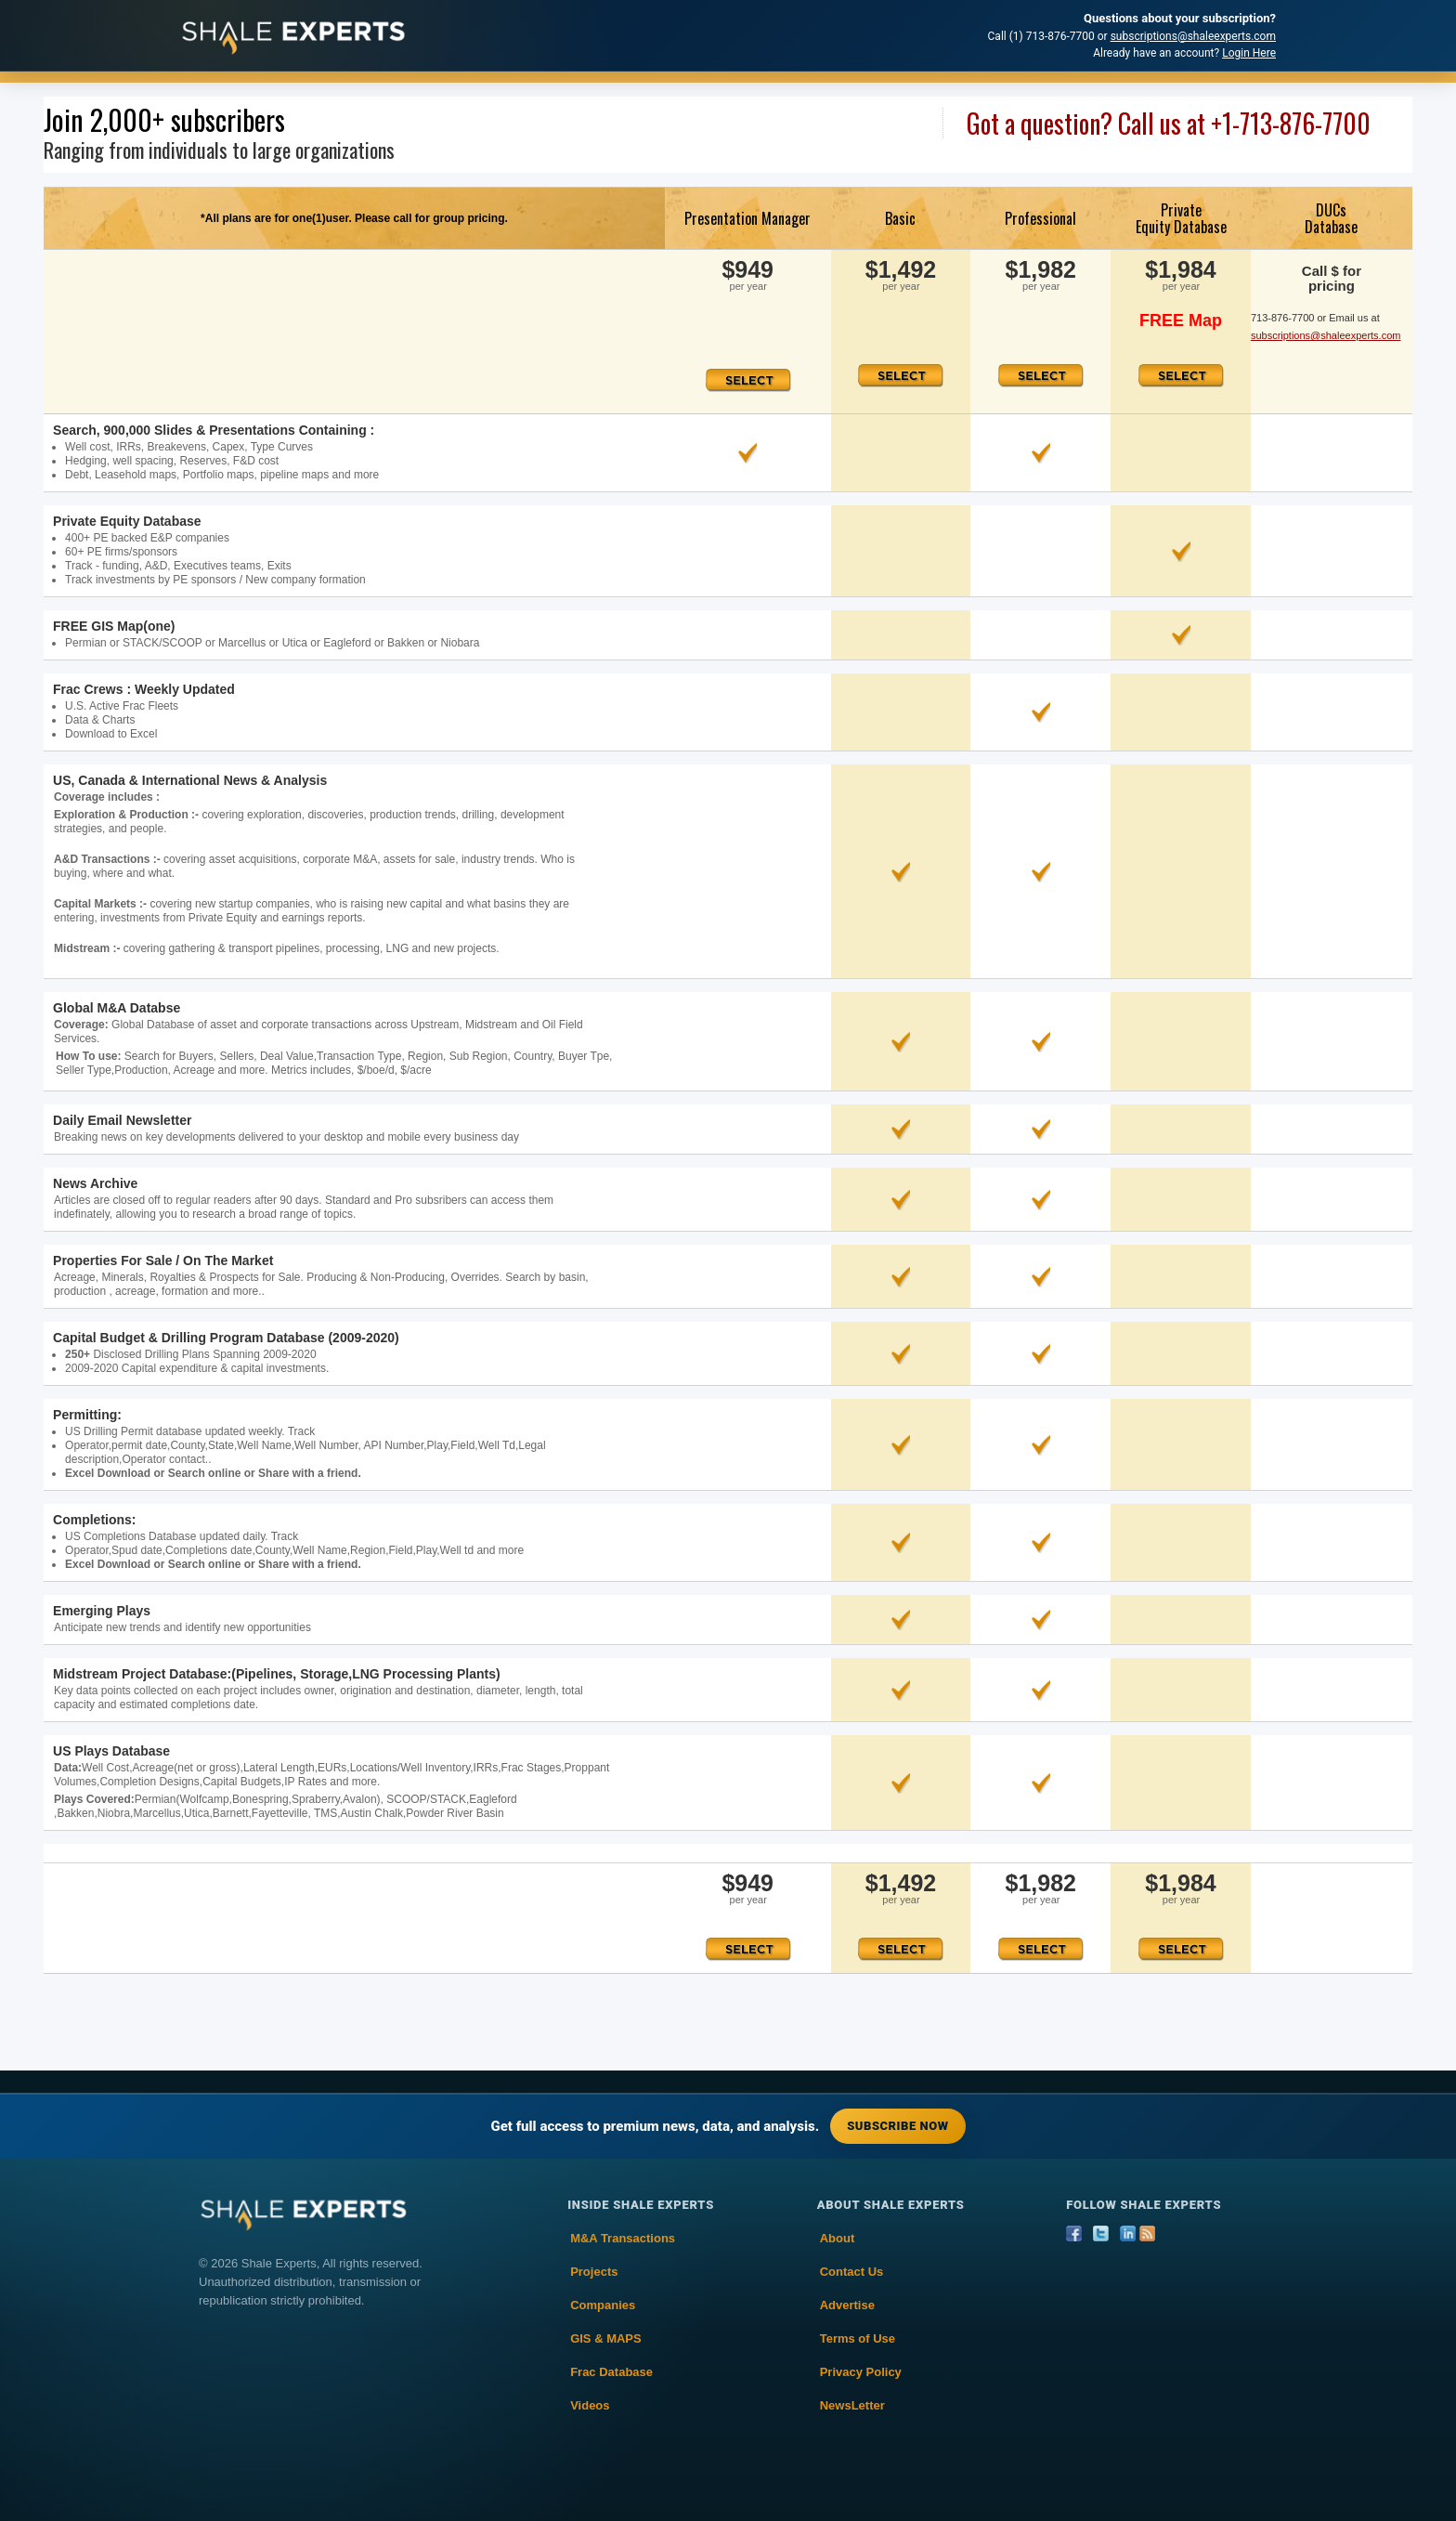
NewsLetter (852, 2405)
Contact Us (852, 2272)
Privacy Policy (861, 2372)
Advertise (847, 2305)
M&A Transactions (622, 2238)
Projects (594, 2272)
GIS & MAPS (606, 2338)
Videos (589, 2405)
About (837, 2238)
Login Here (1249, 52)
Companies (602, 2305)
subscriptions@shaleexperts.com (1193, 36)
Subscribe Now (897, 2126)
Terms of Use (857, 2338)
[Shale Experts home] (293, 36)
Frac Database (611, 2372)
